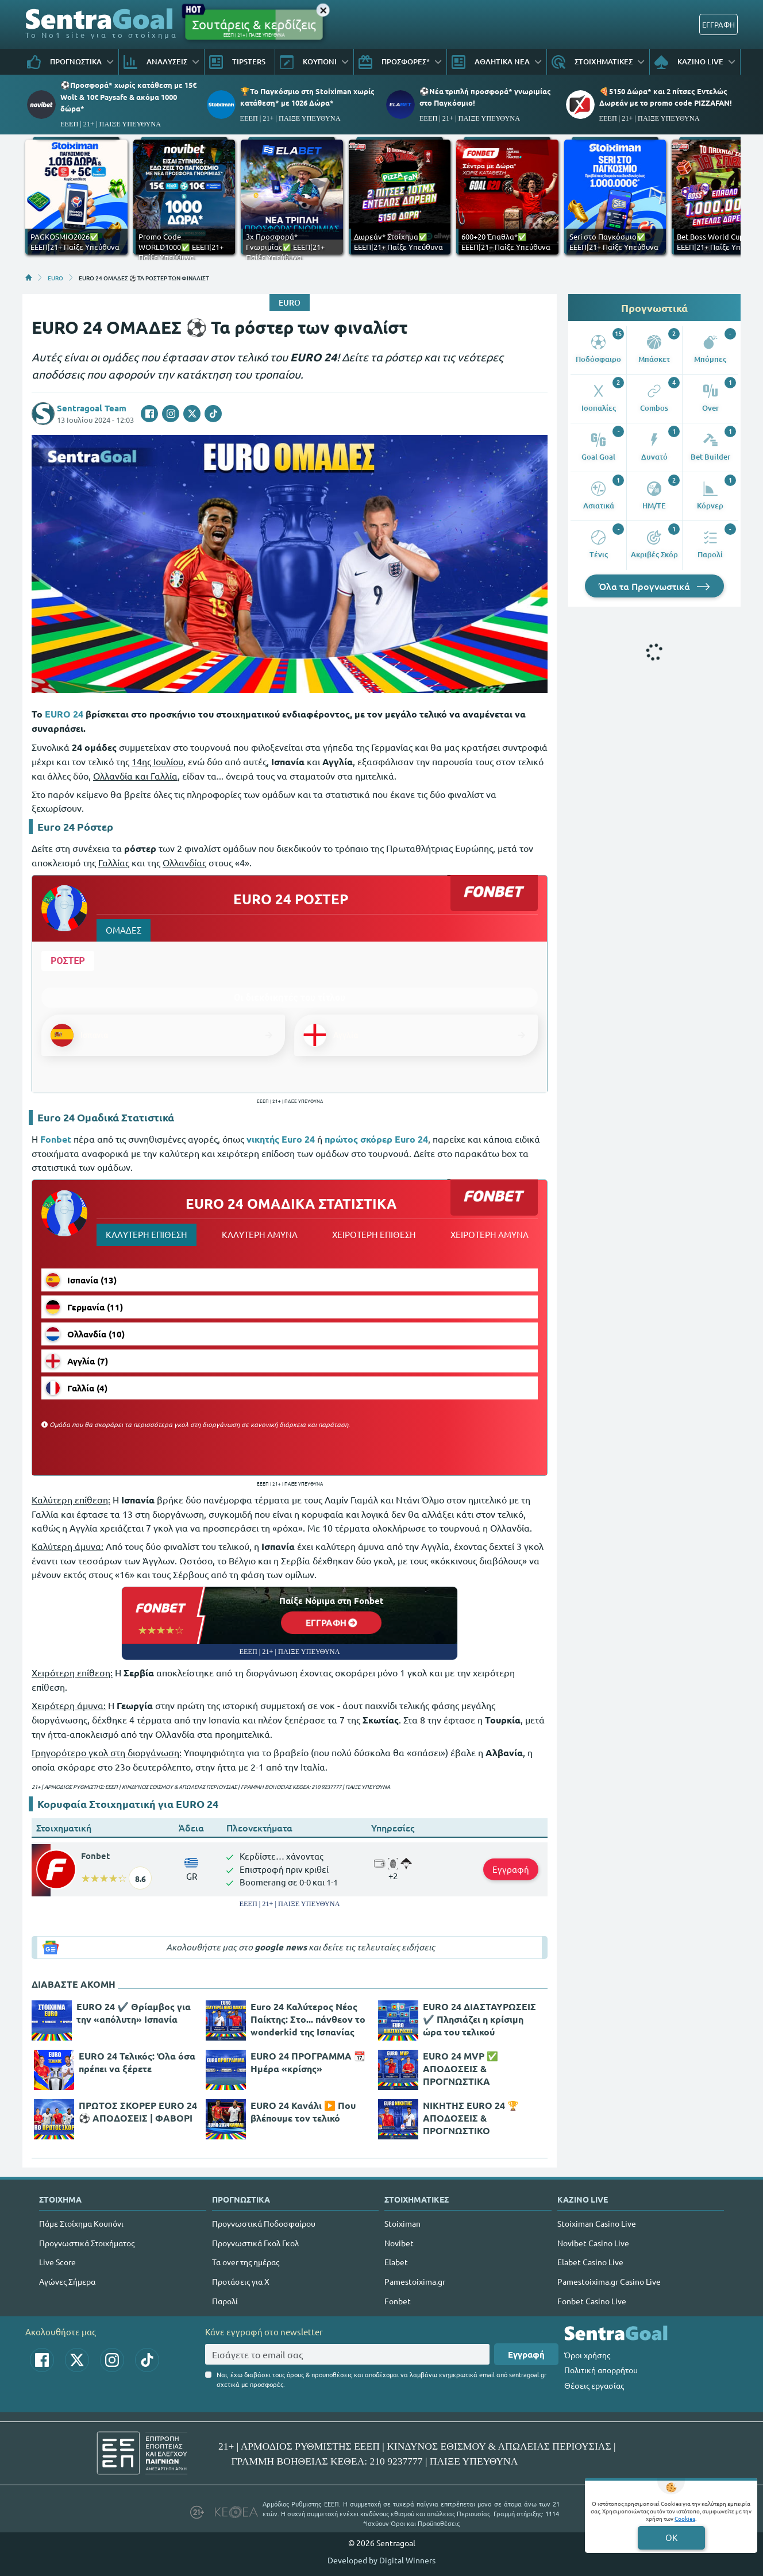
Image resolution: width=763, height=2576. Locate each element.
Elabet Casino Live (590, 2262)
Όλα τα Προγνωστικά (654, 586)
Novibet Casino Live (593, 2243)
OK (671, 2537)
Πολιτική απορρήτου (601, 2370)
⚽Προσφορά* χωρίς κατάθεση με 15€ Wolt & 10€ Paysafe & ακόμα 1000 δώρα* (128, 96)
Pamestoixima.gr (414, 2281)
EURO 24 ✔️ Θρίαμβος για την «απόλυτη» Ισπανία (133, 2012)
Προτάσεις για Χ (240, 2281)
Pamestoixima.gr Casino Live (609, 2281)
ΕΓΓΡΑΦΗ (718, 24)
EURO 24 (64, 714)
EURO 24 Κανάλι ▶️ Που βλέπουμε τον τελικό (303, 2111)
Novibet (399, 2243)
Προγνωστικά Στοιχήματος (86, 2243)
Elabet (396, 2262)
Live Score (57, 2262)
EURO (55, 277)
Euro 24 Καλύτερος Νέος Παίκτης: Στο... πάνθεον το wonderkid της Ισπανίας (308, 2019)
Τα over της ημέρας (245, 2262)
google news (281, 1947)
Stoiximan (402, 2223)
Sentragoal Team (91, 408)
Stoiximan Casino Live (596, 2223)
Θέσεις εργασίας (594, 2385)
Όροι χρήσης (587, 2355)
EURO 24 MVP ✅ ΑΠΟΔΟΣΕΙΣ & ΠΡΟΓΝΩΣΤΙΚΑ (460, 2068)
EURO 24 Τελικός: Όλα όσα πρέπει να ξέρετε (137, 2062)
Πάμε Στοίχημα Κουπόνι (81, 2223)
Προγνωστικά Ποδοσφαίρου (263, 2223)
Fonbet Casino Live (591, 2301)
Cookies (685, 2518)
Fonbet (95, 1855)
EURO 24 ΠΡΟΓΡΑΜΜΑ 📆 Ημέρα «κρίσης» (308, 2062)
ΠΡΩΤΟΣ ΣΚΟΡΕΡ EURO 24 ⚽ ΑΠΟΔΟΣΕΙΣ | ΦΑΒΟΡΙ (138, 2111)
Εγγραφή (510, 1869)
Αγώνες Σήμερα (67, 2281)
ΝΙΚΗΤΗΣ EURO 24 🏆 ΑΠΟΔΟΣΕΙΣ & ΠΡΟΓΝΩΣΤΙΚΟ (471, 2118)
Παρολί (225, 2301)
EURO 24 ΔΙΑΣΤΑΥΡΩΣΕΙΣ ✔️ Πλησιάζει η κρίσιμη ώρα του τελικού (479, 2019)
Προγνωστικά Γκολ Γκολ (255, 2243)
